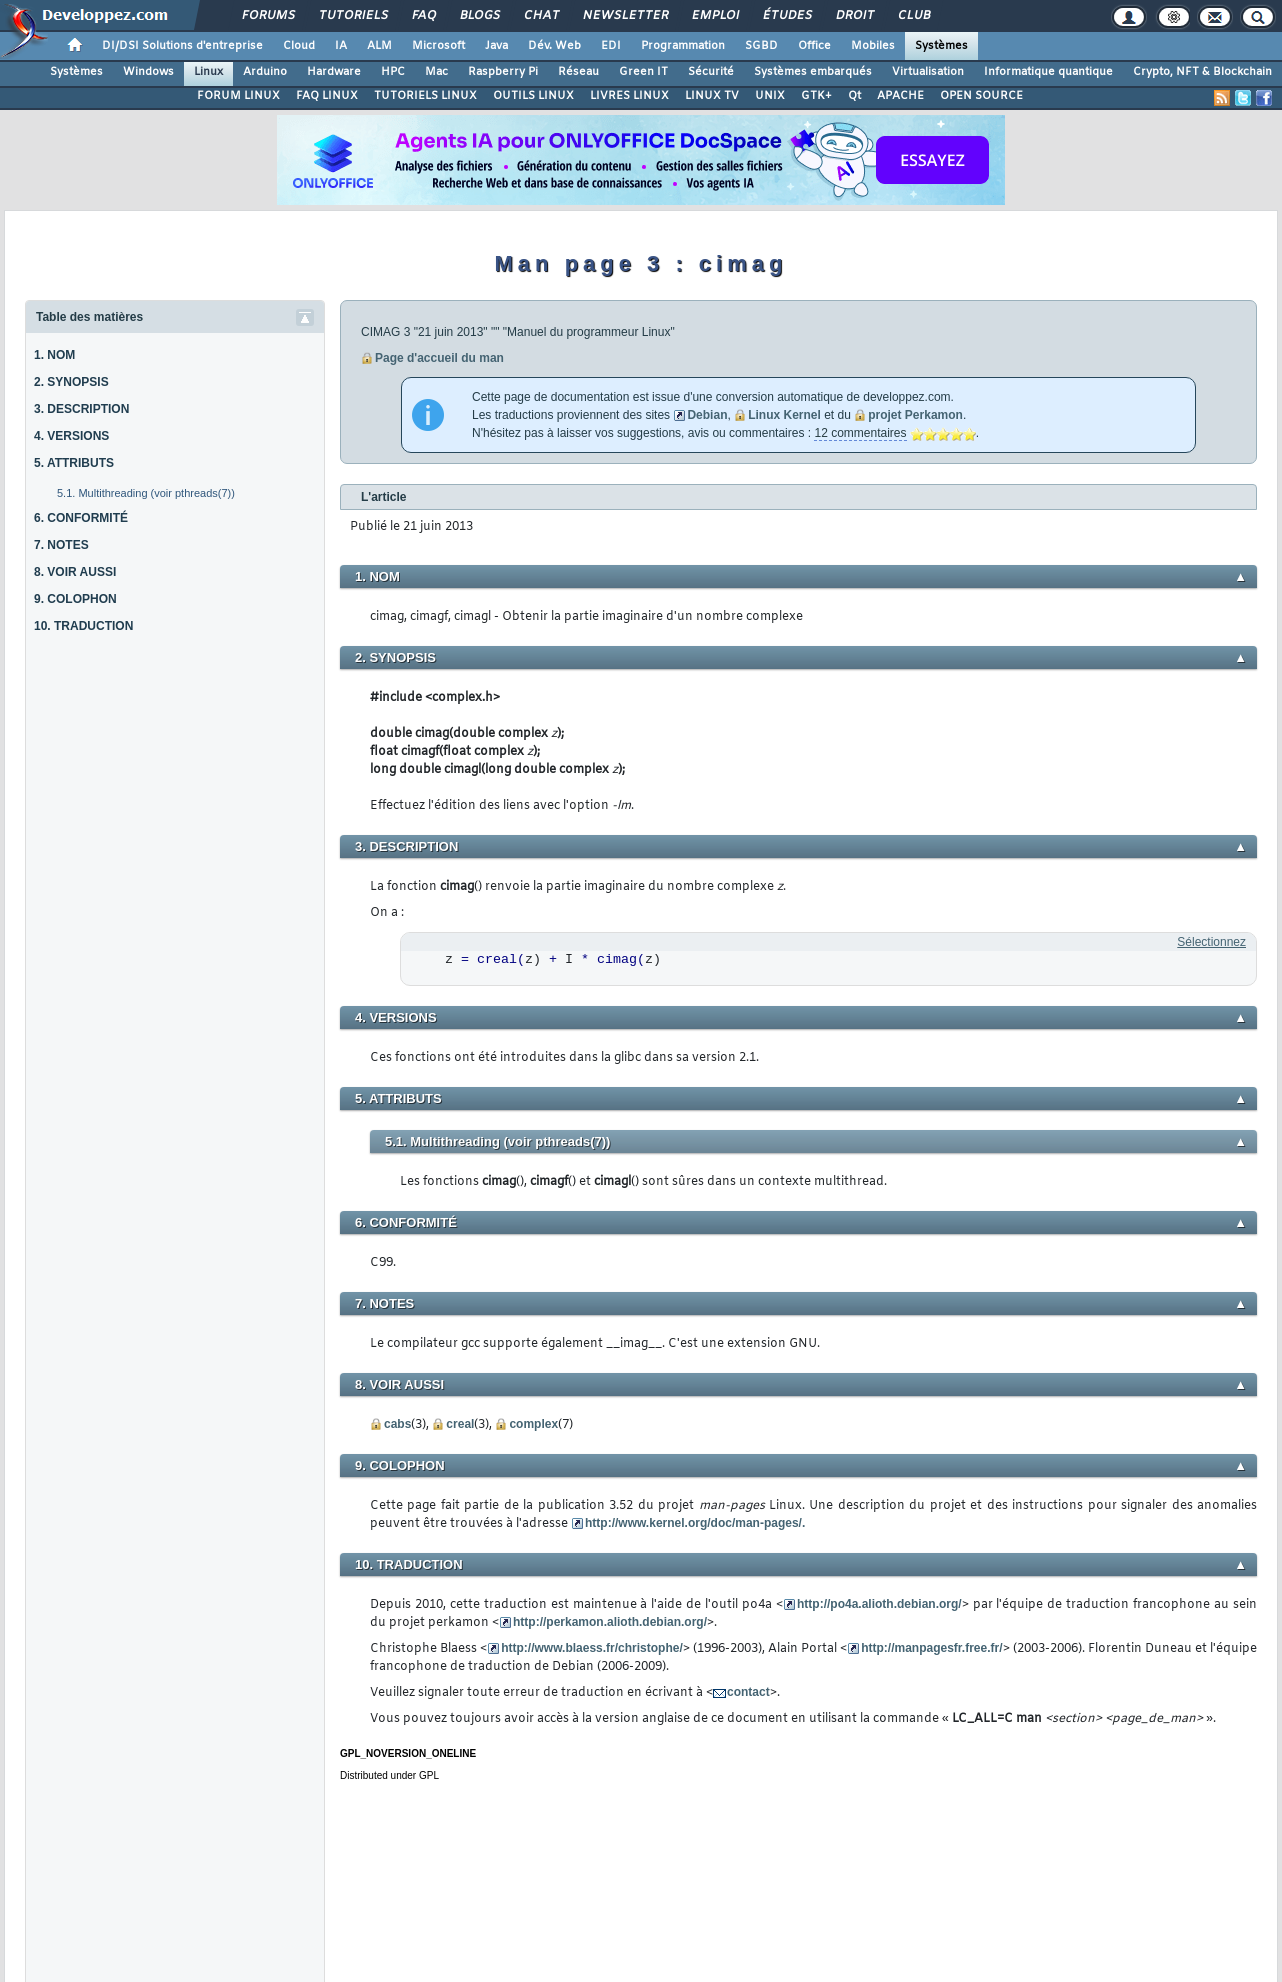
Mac (436, 72)
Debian (707, 415)
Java (496, 46)
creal (460, 1424)
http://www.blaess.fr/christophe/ (592, 1648)
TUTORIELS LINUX (425, 96)
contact (748, 1692)
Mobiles (873, 46)
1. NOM (54, 355)
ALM (379, 46)
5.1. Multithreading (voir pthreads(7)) (146, 493)
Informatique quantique (1048, 72)
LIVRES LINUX (629, 96)
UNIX (770, 96)
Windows (148, 72)
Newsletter (624, 16)
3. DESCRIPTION (81, 409)
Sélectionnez (1211, 942)
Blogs (479, 16)
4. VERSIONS (71, 436)
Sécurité (711, 72)
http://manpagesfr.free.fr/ (931, 1648)
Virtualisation (928, 72)
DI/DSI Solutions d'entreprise (182, 46)
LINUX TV (712, 96)
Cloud (299, 46)
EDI (611, 46)
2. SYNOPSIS (71, 382)
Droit (854, 16)
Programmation (683, 46)
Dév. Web (554, 46)
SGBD (761, 46)
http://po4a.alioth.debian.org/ (879, 1604)
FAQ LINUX (327, 96)
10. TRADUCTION (83, 626)
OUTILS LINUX (533, 96)
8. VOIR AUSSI (75, 572)
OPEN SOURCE (981, 96)
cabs (397, 1424)
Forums (267, 16)
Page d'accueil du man (439, 358)
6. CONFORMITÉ (81, 518)
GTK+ (816, 96)
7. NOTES (61, 545)
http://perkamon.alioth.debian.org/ (610, 1622)
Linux (208, 72)
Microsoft (438, 46)
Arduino (265, 72)
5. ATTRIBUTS (74, 463)
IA (341, 46)
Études (786, 16)
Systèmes (941, 46)
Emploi (714, 16)
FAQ (423, 16)
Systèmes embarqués (813, 72)
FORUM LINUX (238, 96)
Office (814, 46)
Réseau (578, 72)
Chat (540, 16)
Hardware (334, 72)
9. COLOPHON (75, 599)
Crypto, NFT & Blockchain (1202, 72)
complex (533, 1424)
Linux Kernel (784, 415)
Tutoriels (352, 16)
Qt (854, 96)
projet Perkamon (915, 415)
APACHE (900, 96)
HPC (393, 72)
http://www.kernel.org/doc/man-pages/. (695, 1523)
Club (913, 16)
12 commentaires (860, 433)
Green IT (643, 72)
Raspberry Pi (503, 72)
